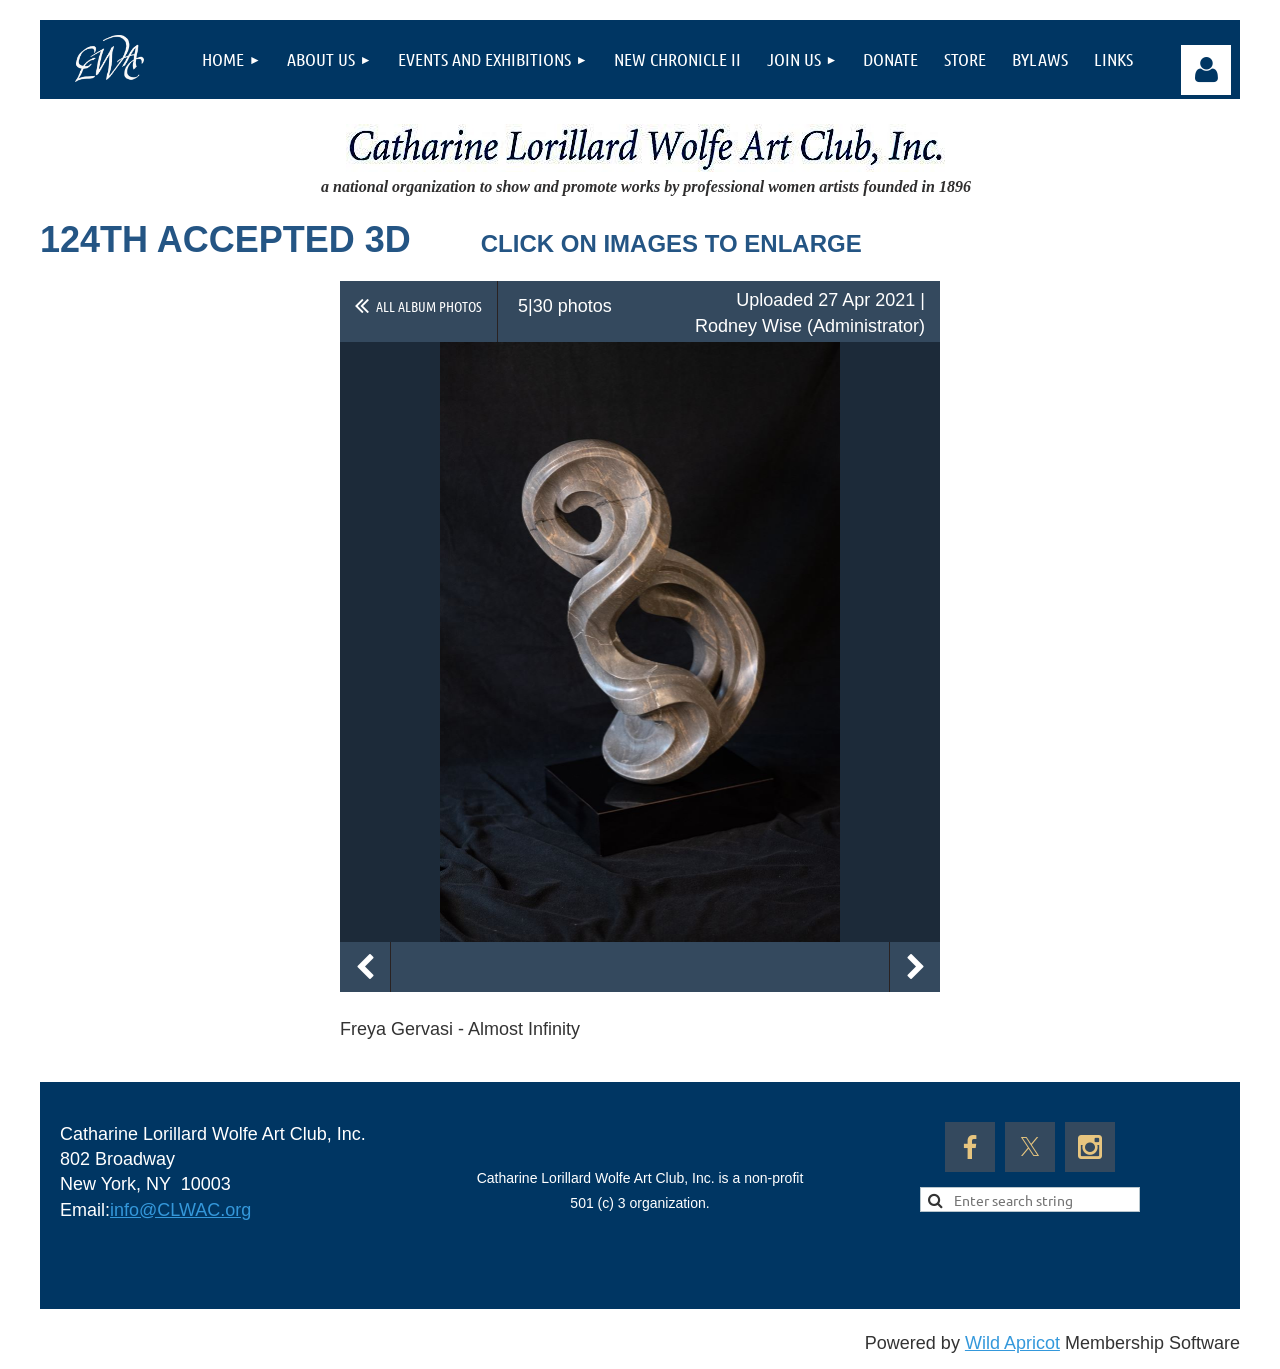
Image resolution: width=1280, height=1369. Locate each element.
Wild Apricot (1012, 1343)
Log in (1206, 70)
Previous (365, 967)
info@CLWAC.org (180, 1210)
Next (915, 967)
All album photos (429, 306)
